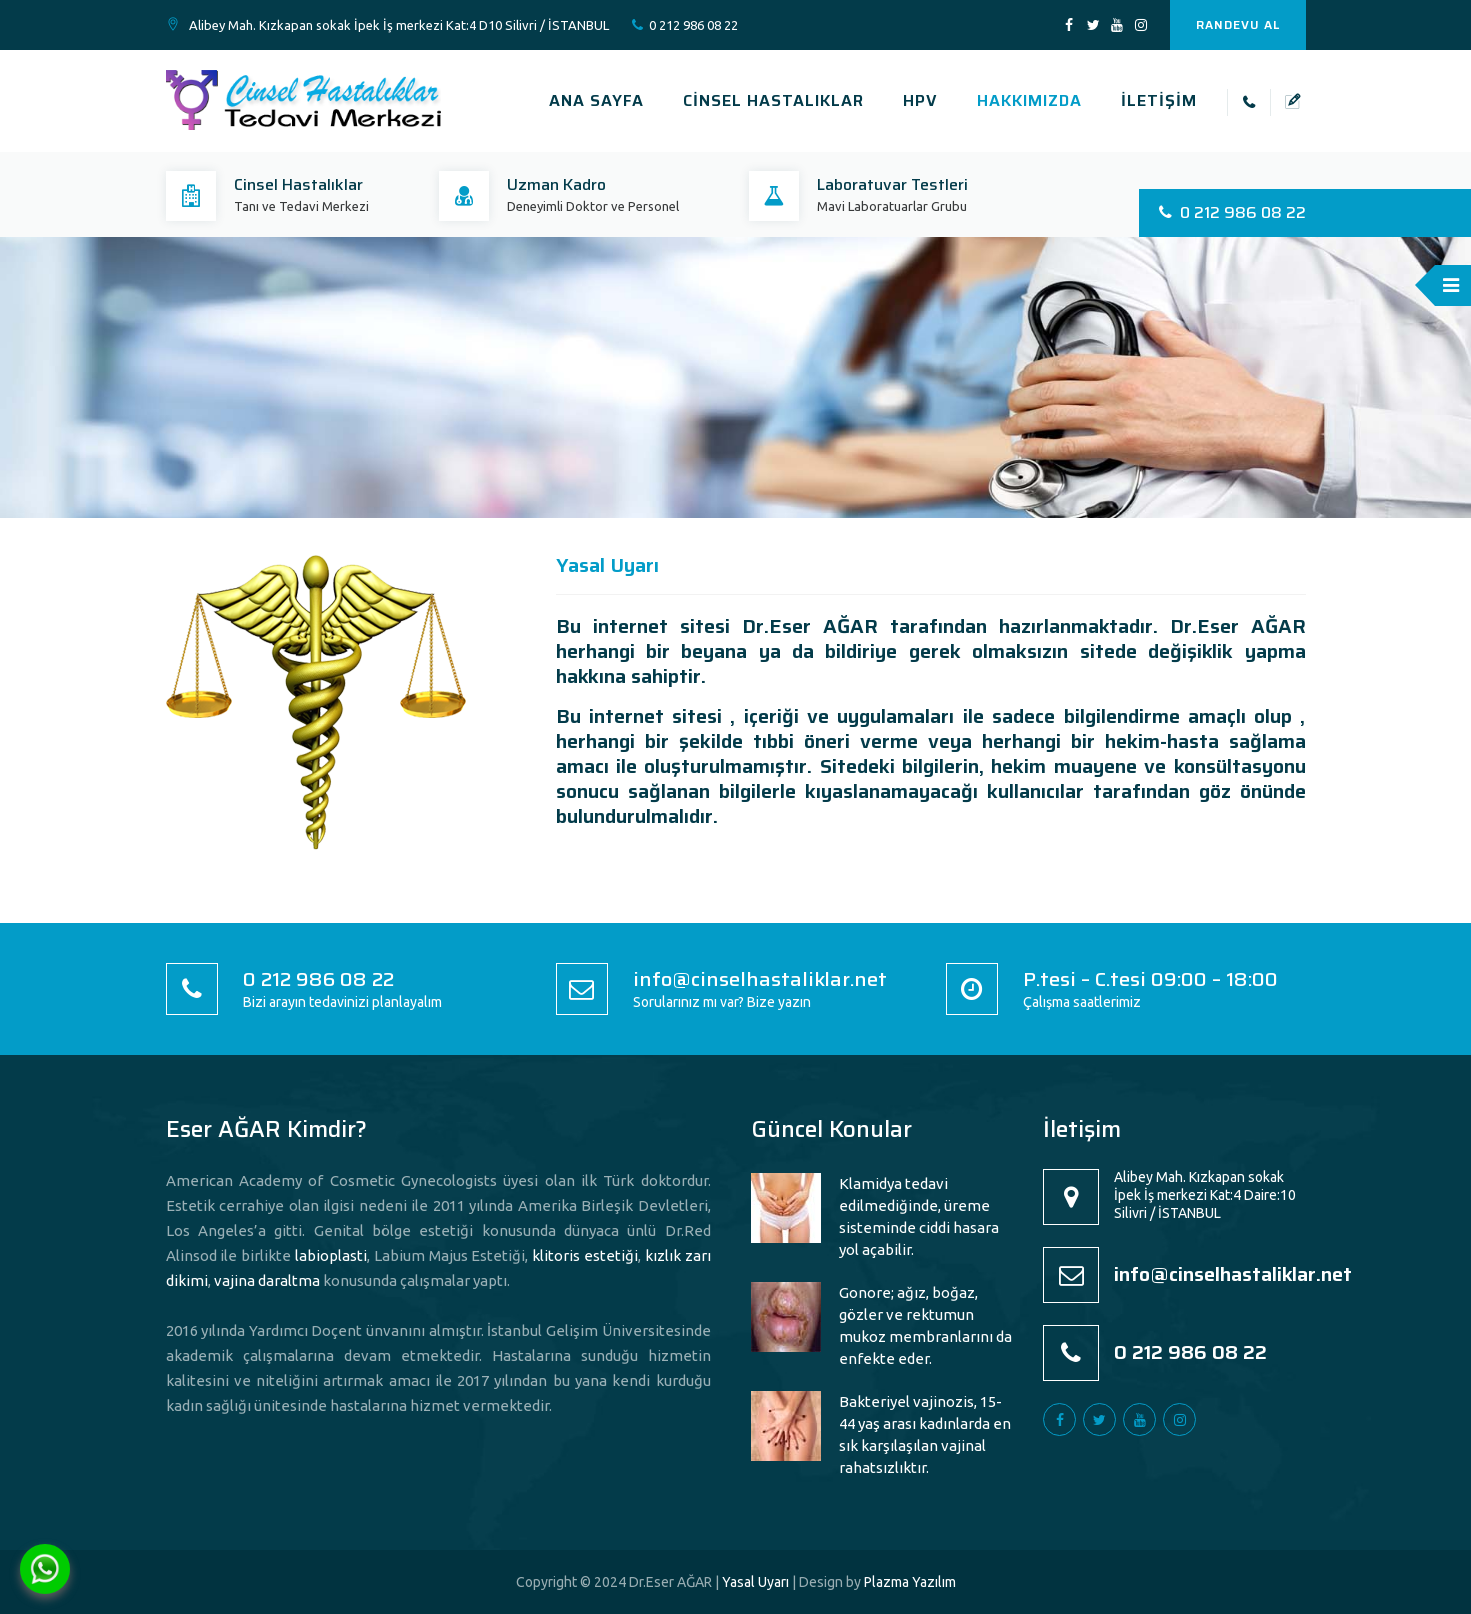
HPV (920, 100)
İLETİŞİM (1159, 100)
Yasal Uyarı (755, 1582)
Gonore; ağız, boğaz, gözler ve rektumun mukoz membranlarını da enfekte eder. (925, 1325)
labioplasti (331, 1255)
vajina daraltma (267, 1280)
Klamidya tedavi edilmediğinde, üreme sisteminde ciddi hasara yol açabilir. (919, 1216)
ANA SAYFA (596, 100)
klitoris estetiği (585, 1255)
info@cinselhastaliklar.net (760, 979)
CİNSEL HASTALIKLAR (773, 100)
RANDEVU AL (1238, 24)
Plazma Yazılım (910, 1582)
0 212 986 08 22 (693, 25)
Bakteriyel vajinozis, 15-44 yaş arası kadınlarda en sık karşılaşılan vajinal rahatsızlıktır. (925, 1434)
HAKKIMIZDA (1029, 100)
